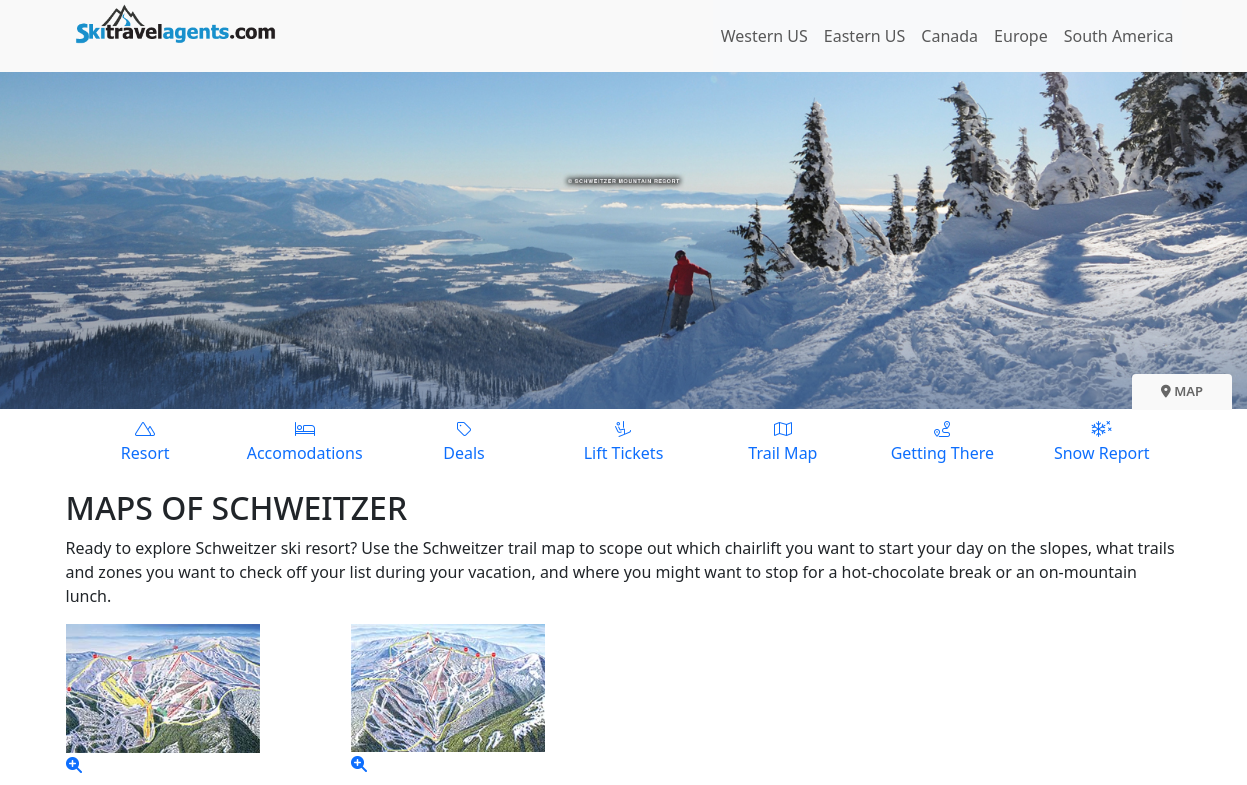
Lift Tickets (623, 440)
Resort (145, 440)
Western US (764, 36)
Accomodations (304, 440)
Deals (463, 440)
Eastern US (864, 36)
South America (1119, 36)
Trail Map (782, 440)
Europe (1021, 36)
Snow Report (1101, 440)
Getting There (942, 440)
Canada (949, 36)
